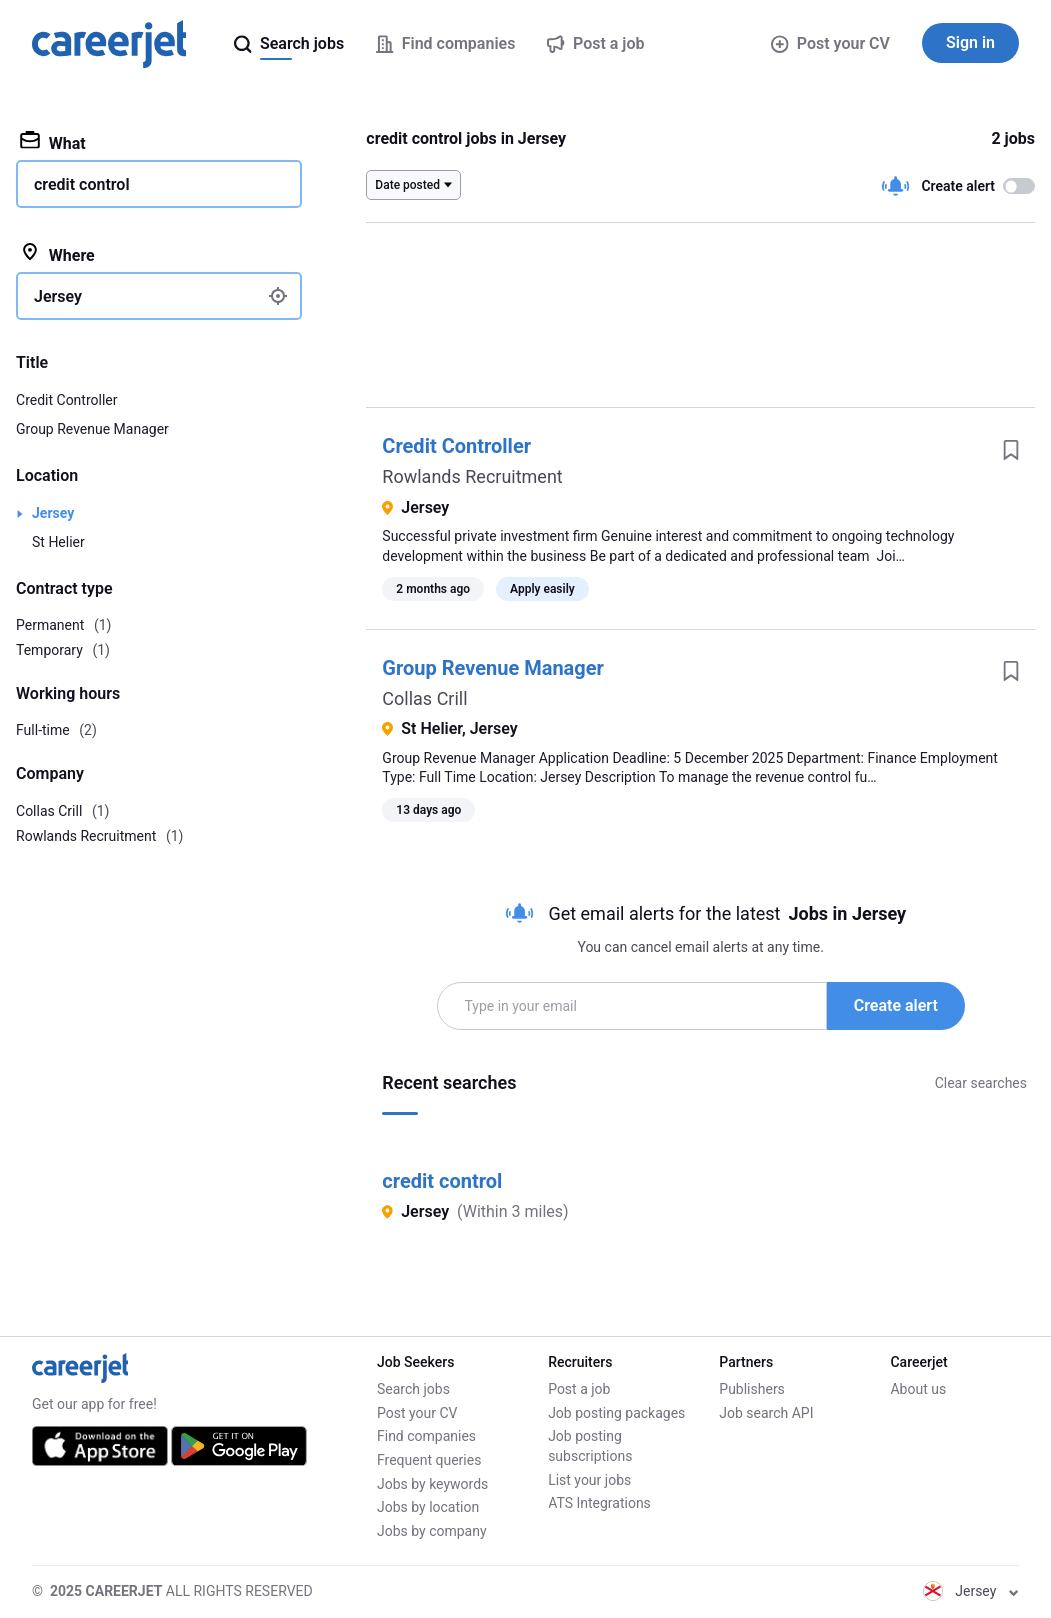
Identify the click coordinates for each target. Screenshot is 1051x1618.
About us (918, 1389)
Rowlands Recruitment (472, 476)
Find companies (426, 1436)
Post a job (579, 1389)
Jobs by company (432, 1531)
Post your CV (830, 43)
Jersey (53, 513)
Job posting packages (616, 1413)
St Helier (58, 542)
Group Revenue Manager (493, 668)
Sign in (970, 42)
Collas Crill (424, 698)
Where (57, 254)
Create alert (896, 1005)
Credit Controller (456, 446)
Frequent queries (429, 1460)
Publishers (752, 1389)
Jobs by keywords (432, 1484)
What (53, 142)
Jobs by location (428, 1507)
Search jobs (413, 1389)
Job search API (766, 1413)
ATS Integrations (599, 1503)
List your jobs (589, 1480)
